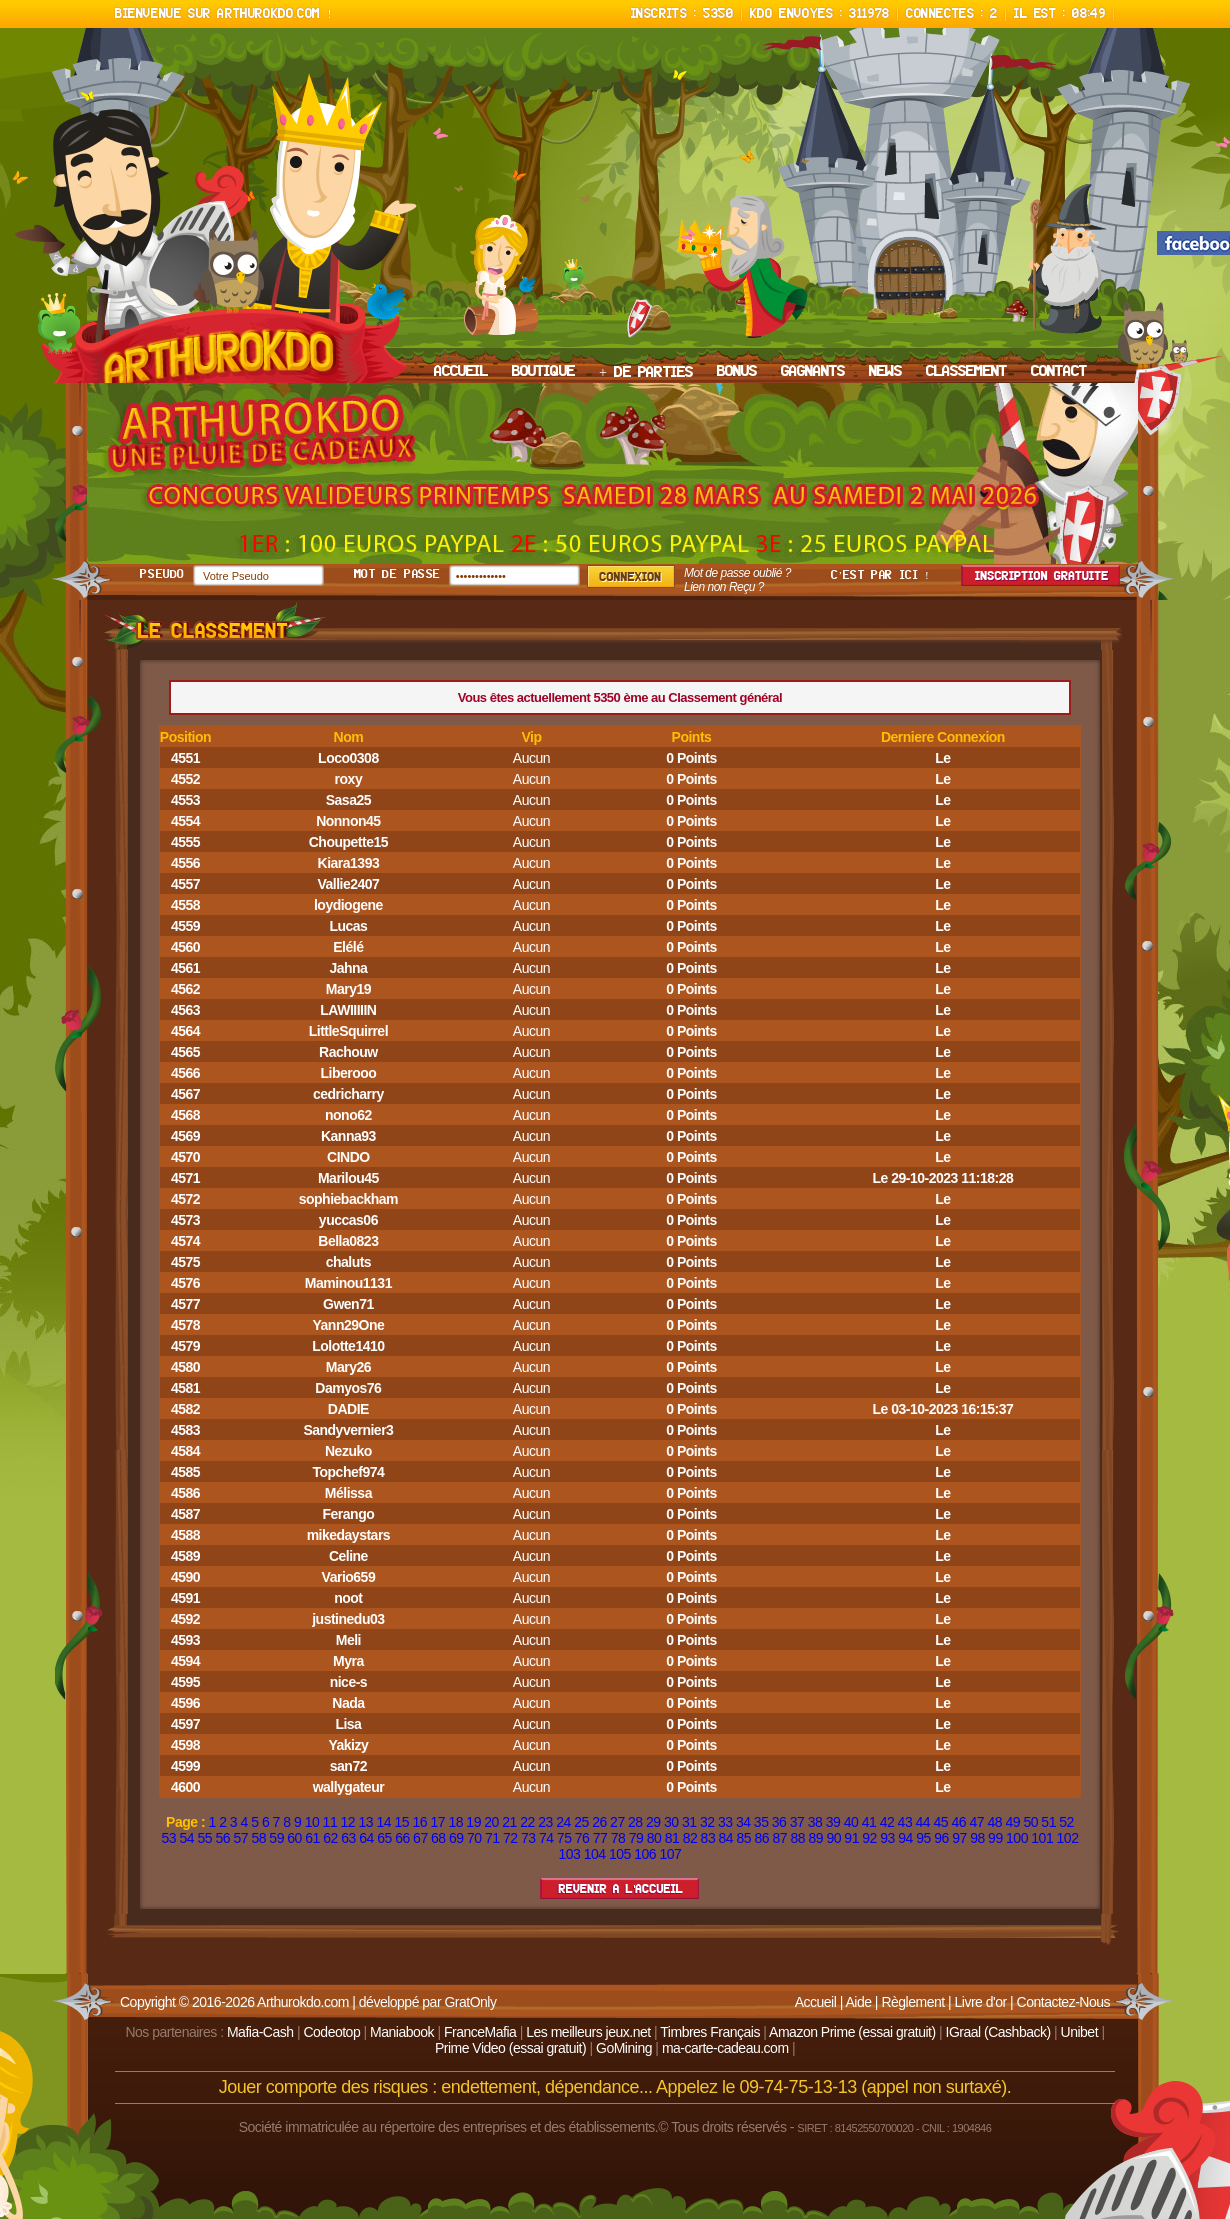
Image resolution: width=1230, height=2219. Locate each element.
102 (1068, 1838)
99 (995, 1838)
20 (491, 1822)
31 (689, 1822)
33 (725, 1822)
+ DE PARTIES (646, 373)
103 (570, 1854)
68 (438, 1838)
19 (473, 1822)
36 (779, 1822)
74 (546, 1838)
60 (294, 1838)
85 (744, 1838)
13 (366, 1822)
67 (420, 1838)
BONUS (737, 372)
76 (582, 1838)
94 (905, 1838)
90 (833, 1838)
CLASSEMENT (966, 372)
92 (869, 1838)
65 (384, 1838)
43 (905, 1822)
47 (976, 1822)
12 (348, 1822)
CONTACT (1059, 372)
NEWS (885, 372)
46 (959, 1822)
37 (797, 1822)
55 (204, 1838)
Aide (858, 2002)
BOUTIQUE (543, 372)
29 (653, 1822)
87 (779, 1838)
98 (977, 1838)
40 (851, 1822)
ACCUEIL (461, 372)
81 (672, 1838)
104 (595, 1854)
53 (169, 1838)
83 (708, 1838)
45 (941, 1822)
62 (330, 1838)
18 (455, 1822)
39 (833, 1822)
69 (456, 1838)
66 (402, 1838)
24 (563, 1822)
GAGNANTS (813, 372)
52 (1066, 1822)
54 (187, 1838)
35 (761, 1822)
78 (618, 1838)
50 (1030, 1822)
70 (474, 1838)
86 (762, 1838)
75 (564, 1838)
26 (599, 1822)
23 (545, 1822)
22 (527, 1822)
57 (240, 1838)
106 (645, 1854)
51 (1048, 1822)
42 (887, 1822)
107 (671, 1854)
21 (509, 1822)
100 (1017, 1838)
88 (797, 1838)
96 (941, 1838)
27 (617, 1822)
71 (492, 1838)
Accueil (816, 2002)
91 (851, 1838)
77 (600, 1838)
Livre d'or (981, 2002)
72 (510, 1838)
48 (994, 1822)
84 (726, 1838)
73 (528, 1838)
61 (312, 1838)
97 (959, 1838)
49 (1012, 1822)
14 (384, 1822)
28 (635, 1822)
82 (690, 1838)
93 (887, 1838)
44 (923, 1822)
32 (707, 1822)
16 (419, 1822)
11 (330, 1822)
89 (815, 1838)
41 (869, 1822)
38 (815, 1822)
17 (437, 1822)
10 (312, 1822)
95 (923, 1838)
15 (401, 1822)
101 (1042, 1838)
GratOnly (470, 2002)
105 (620, 1854)
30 (671, 1822)
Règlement (912, 2002)
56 (222, 1838)
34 (743, 1822)
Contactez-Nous (1063, 2002)
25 (581, 1822)
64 (366, 1838)
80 (654, 1838)
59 (276, 1838)
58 (258, 1838)
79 (636, 1838)
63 (348, 1838)
